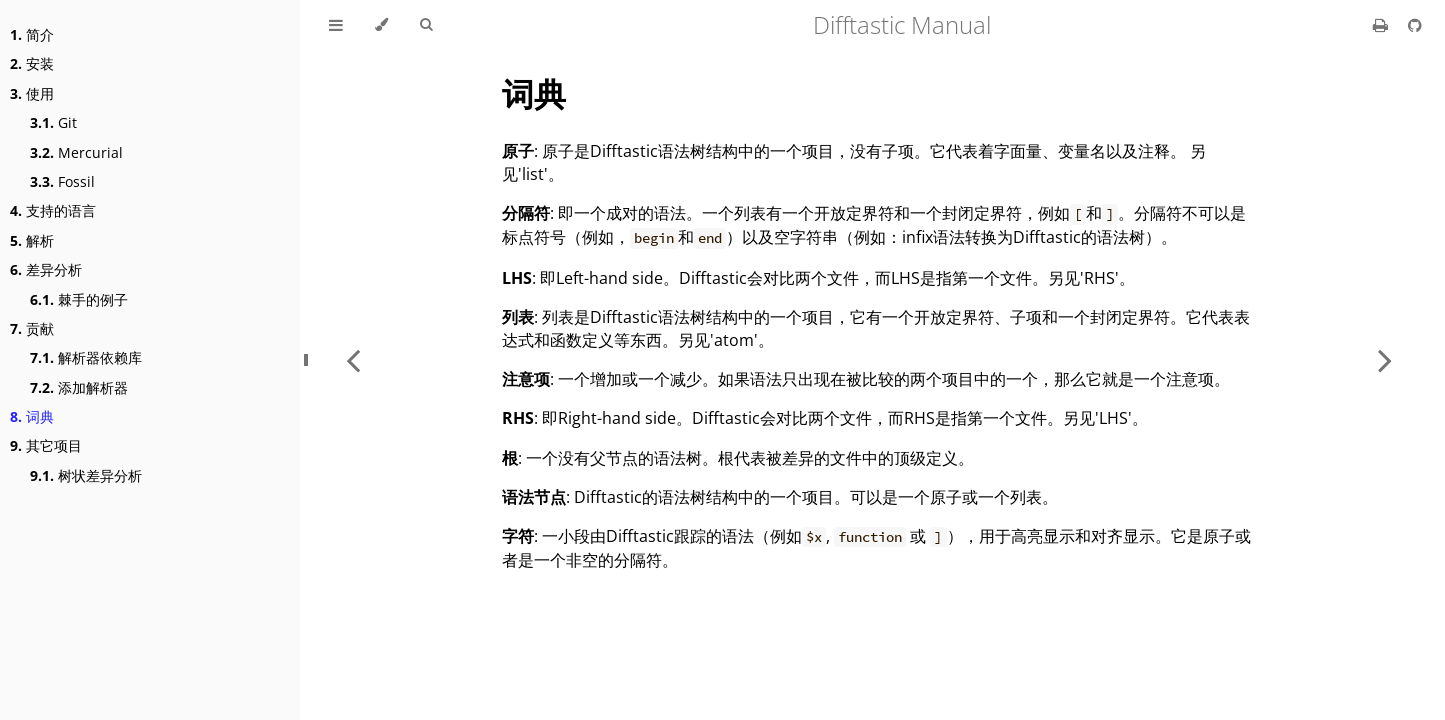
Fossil (62, 181)
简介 (32, 34)
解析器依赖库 (86, 357)
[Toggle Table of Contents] (336, 25)
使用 (32, 93)
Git (53, 122)
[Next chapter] (1385, 360)
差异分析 (46, 269)
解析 (32, 240)
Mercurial (76, 152)
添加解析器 (79, 387)
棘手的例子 (79, 299)
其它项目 (46, 445)
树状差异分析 (86, 475)
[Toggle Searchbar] (426, 25)
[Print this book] (1382, 25)
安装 (32, 63)
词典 (32, 416)
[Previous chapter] (353, 360)
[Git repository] (1415, 25)
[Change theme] (381, 25)
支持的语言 (53, 210)
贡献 (32, 328)
